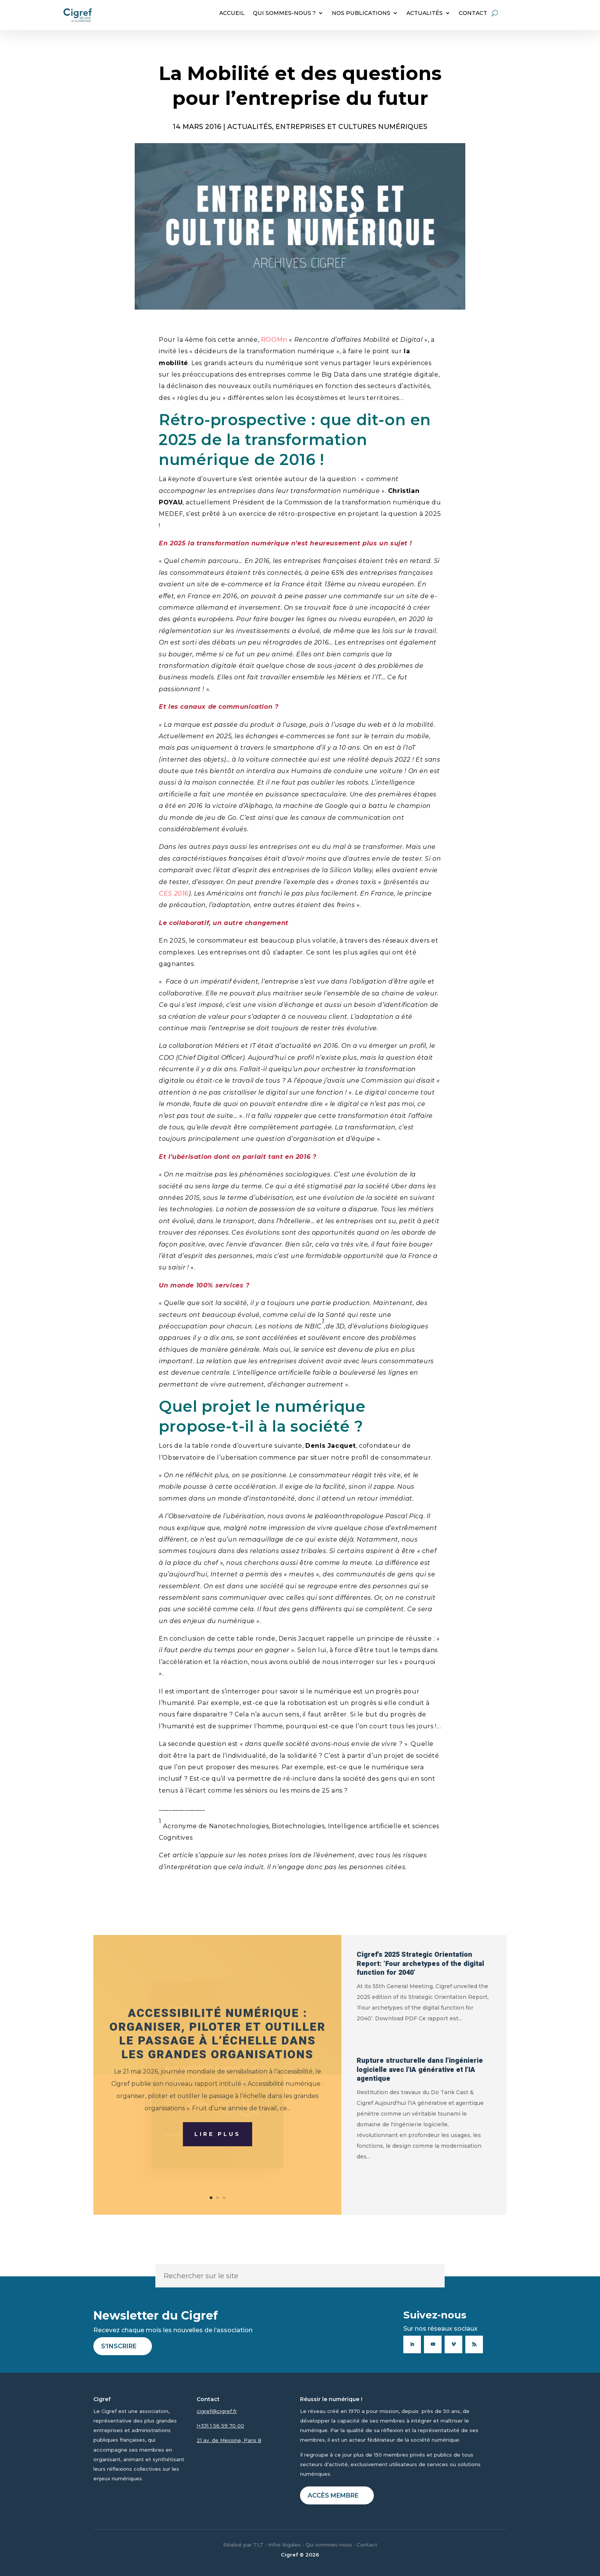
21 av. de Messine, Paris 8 (229, 2440)
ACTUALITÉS (424, 13)
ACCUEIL (232, 13)
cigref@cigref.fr (217, 2411)
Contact (367, 2545)
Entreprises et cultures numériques (351, 126)
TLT (258, 2545)
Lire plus (217, 2158)
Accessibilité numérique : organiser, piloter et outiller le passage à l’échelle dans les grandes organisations (217, 2058)
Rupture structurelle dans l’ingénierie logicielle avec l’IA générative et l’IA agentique (420, 2070)
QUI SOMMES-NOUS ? (284, 13)
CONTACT (473, 13)
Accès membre (333, 2495)
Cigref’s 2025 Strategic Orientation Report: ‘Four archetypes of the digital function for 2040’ (420, 1964)
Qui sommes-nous (328, 2545)
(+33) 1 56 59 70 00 (220, 2426)
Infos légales (284, 2545)
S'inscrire (119, 2346)
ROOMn (275, 339)
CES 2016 (174, 893)
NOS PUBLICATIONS (361, 13)
